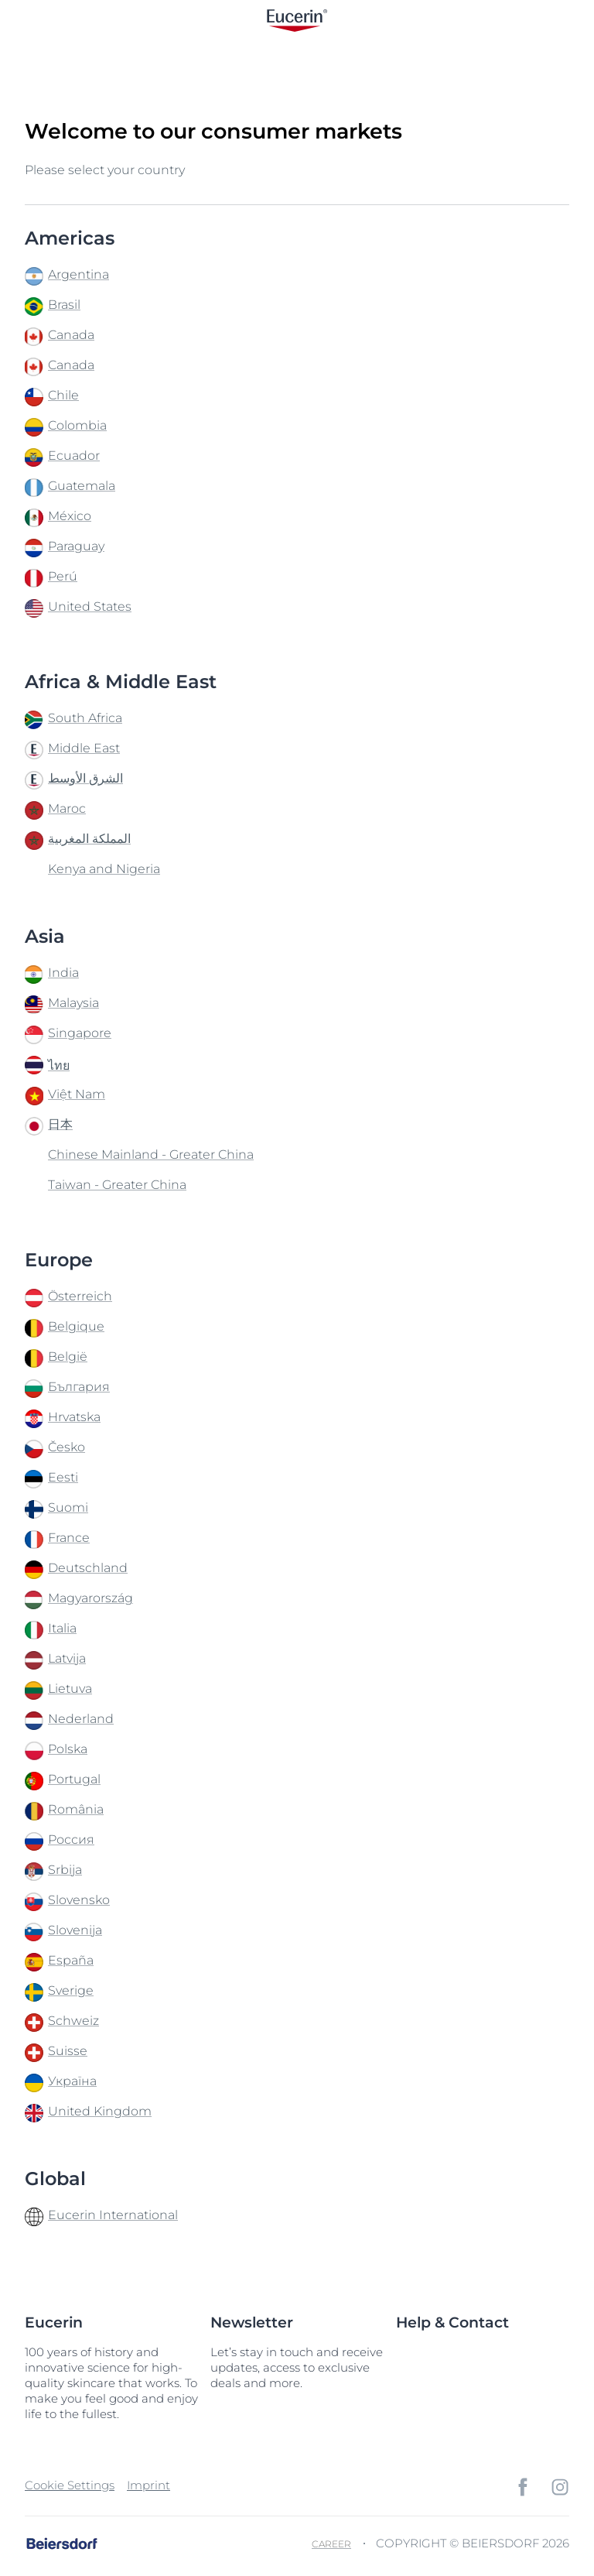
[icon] (523, 2487)
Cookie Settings (69, 2485)
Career (331, 2544)
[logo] (297, 20)
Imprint (148, 2485)
